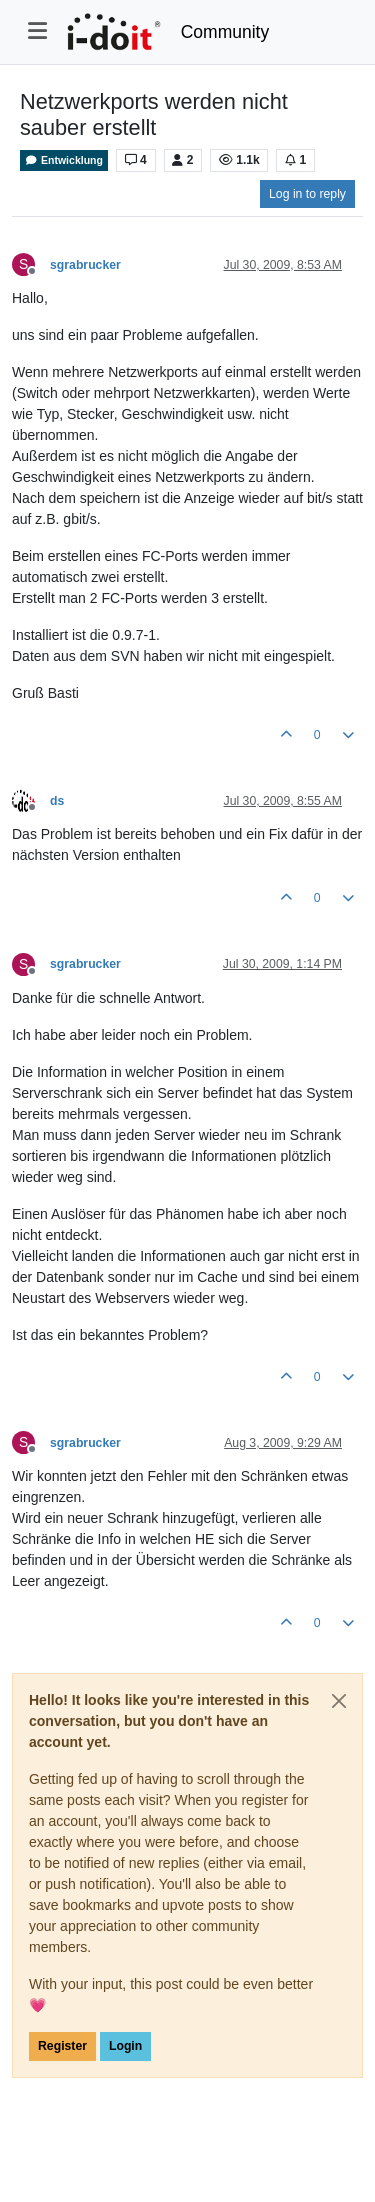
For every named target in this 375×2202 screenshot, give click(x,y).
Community (225, 32)
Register (62, 2046)
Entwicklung (64, 160)
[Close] (339, 1701)
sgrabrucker (85, 265)
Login (125, 2046)
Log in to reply (307, 194)
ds (57, 801)
